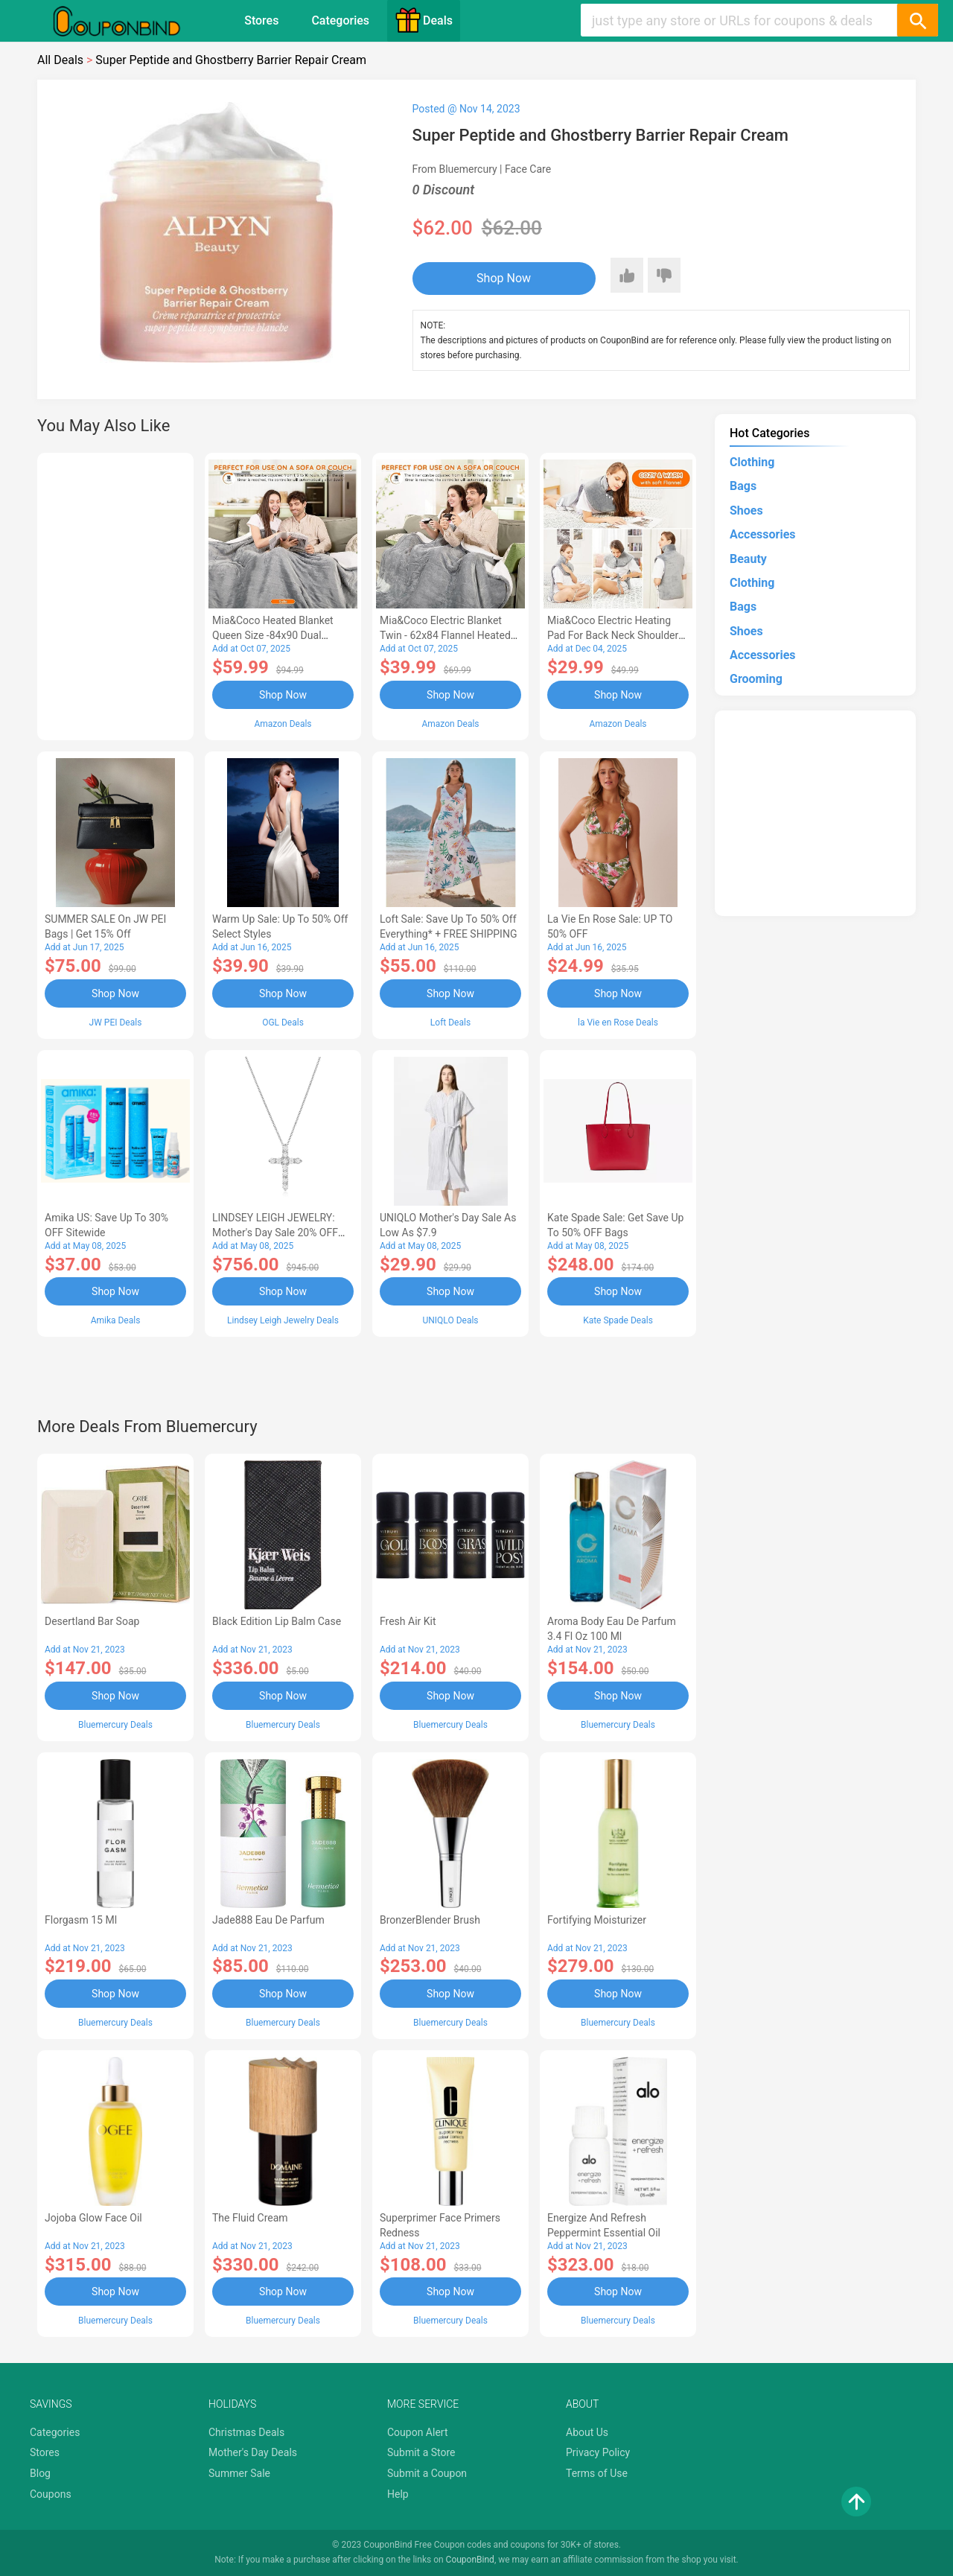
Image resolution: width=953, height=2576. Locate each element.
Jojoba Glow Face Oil (93, 2218)
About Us (587, 2432)
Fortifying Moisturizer (596, 1920)
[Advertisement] (115, 594)
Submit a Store (421, 2452)
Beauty (748, 559)
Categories (340, 20)
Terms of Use (597, 2473)
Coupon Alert (417, 2432)
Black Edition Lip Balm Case (276, 1621)
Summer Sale (239, 2473)
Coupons (50, 2494)
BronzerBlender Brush (430, 1920)
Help (398, 2494)
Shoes (746, 510)
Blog (40, 2473)
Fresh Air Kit (408, 1621)
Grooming (756, 679)
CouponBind (470, 2559)
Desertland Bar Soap (92, 1621)
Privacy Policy (598, 2452)
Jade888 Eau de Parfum (268, 1920)
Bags (743, 486)
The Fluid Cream (250, 2218)
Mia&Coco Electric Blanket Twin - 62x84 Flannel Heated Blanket (445, 635)
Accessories (762, 534)
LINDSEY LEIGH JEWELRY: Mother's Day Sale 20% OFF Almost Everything (275, 1232)
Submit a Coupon (427, 2473)
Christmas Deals (246, 2432)
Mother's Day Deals (252, 2452)
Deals (424, 20)
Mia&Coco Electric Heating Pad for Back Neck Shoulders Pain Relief (615, 635)
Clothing (752, 462)
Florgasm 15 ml (81, 1920)
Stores (261, 20)
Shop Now (503, 278)
